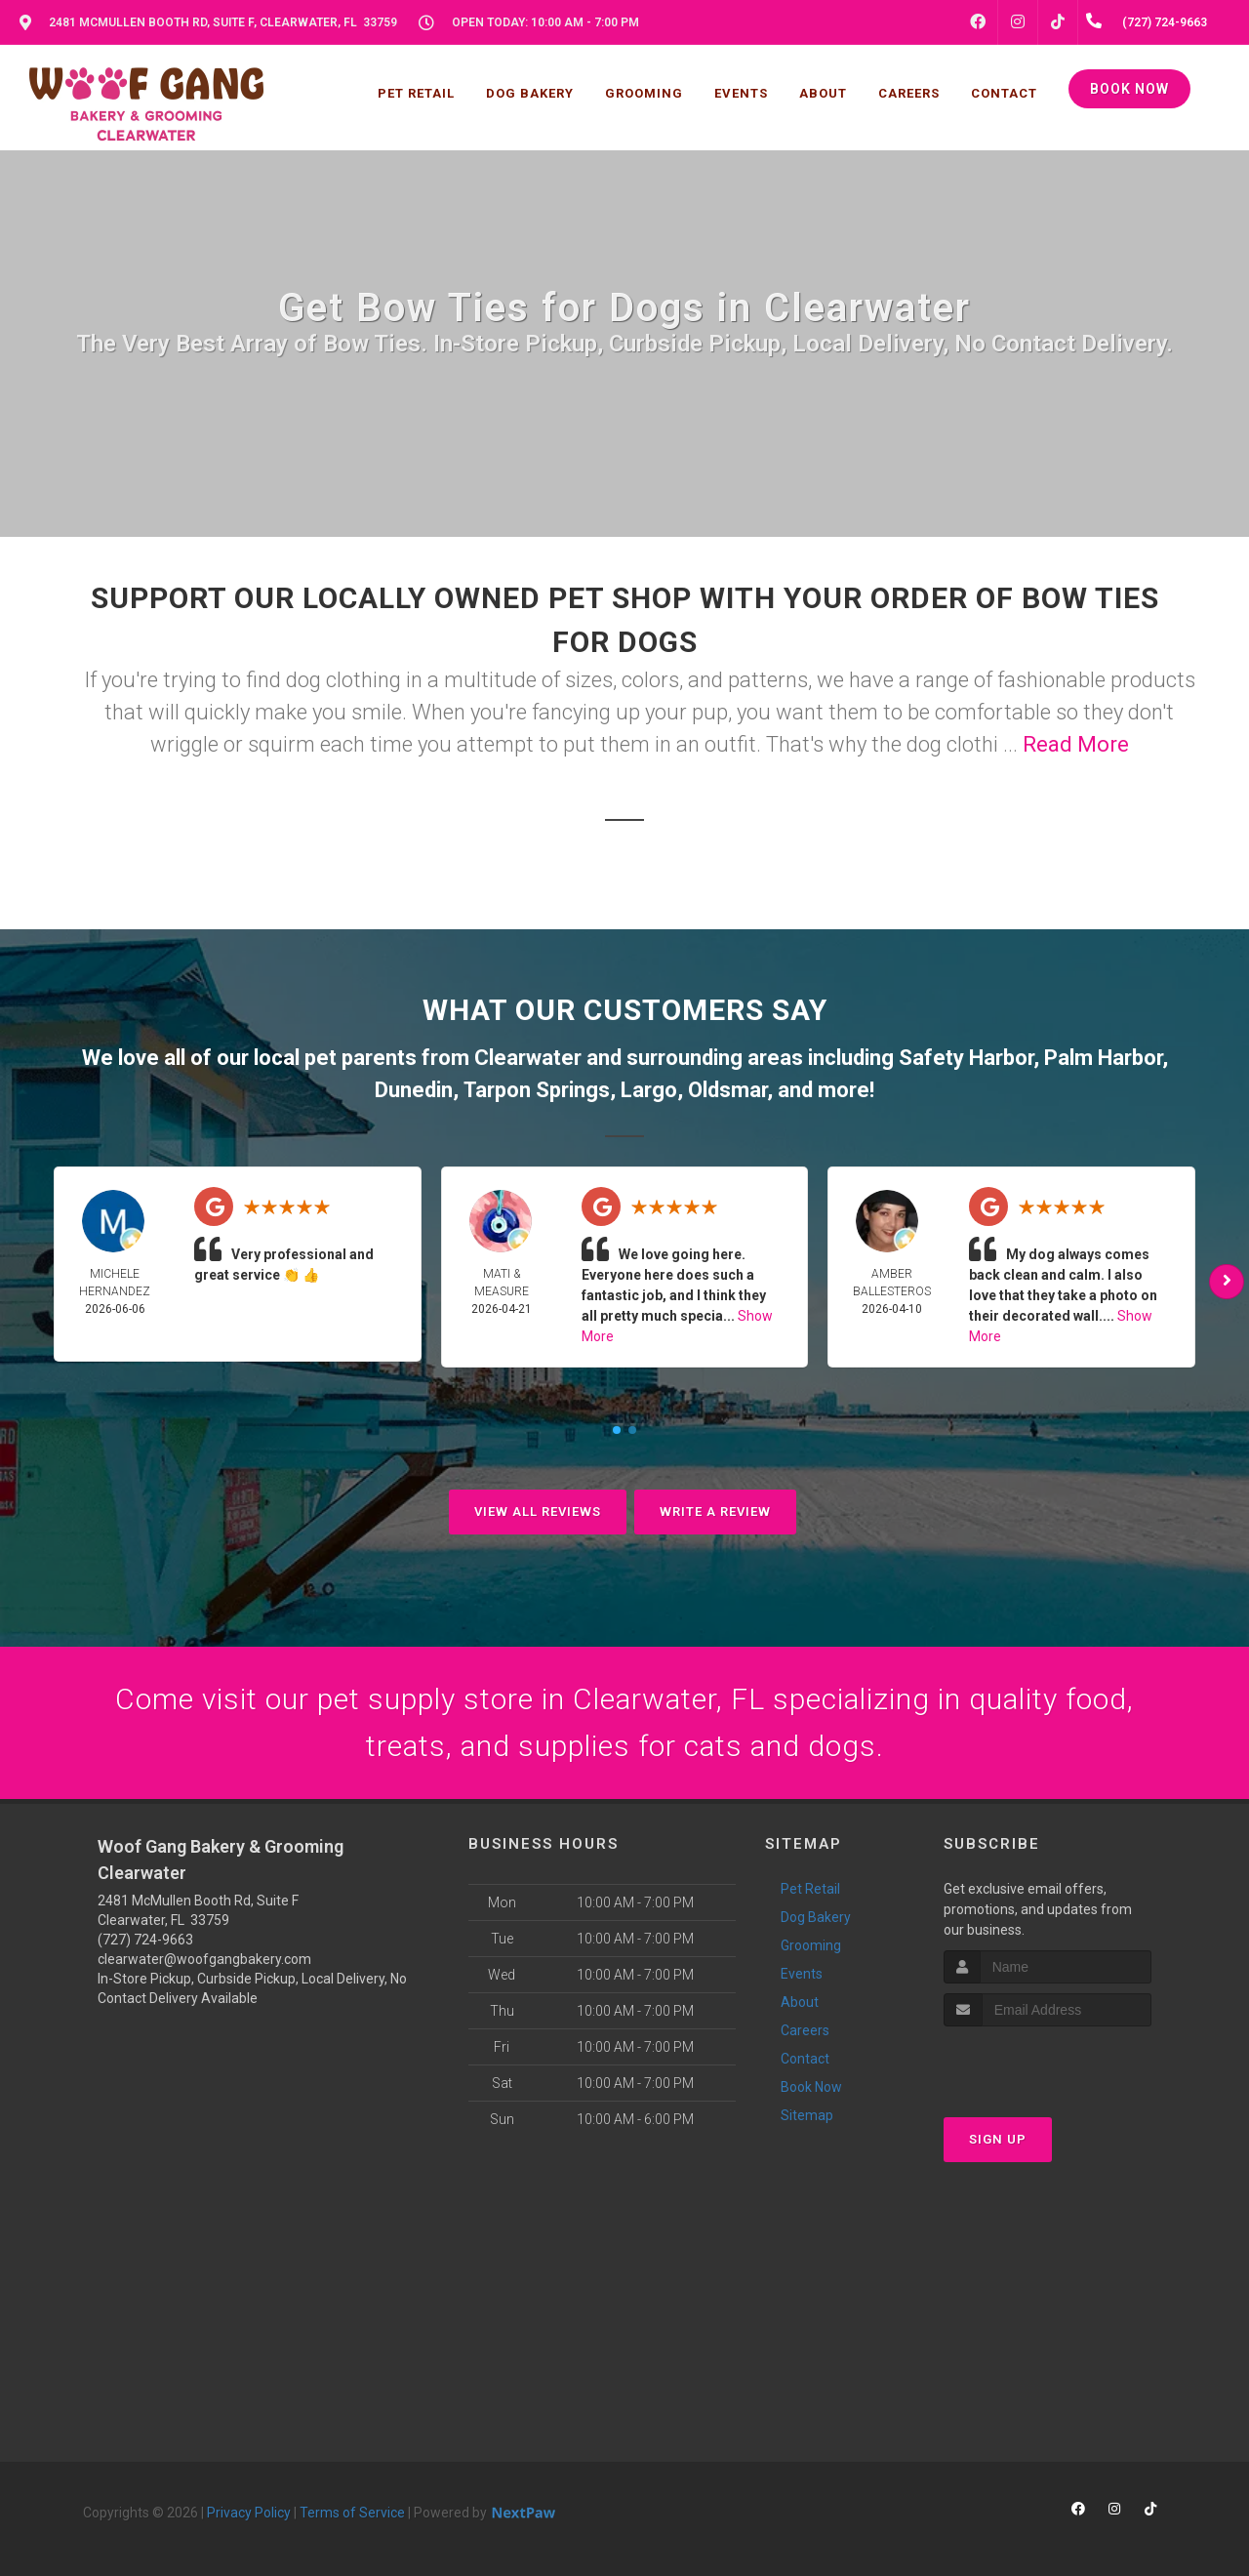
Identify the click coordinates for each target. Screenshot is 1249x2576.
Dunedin (414, 1090)
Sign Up (998, 2139)
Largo (649, 1090)
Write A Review (715, 1511)
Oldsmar (727, 1090)
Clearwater (528, 1057)
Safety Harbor (966, 1057)
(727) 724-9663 (145, 1939)
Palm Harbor (1103, 1057)
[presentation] (1047, 2063)
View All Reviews (537, 1511)
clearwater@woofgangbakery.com (204, 1959)
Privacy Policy (249, 2512)
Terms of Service (352, 2512)
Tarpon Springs (536, 1090)
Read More (1076, 744)
